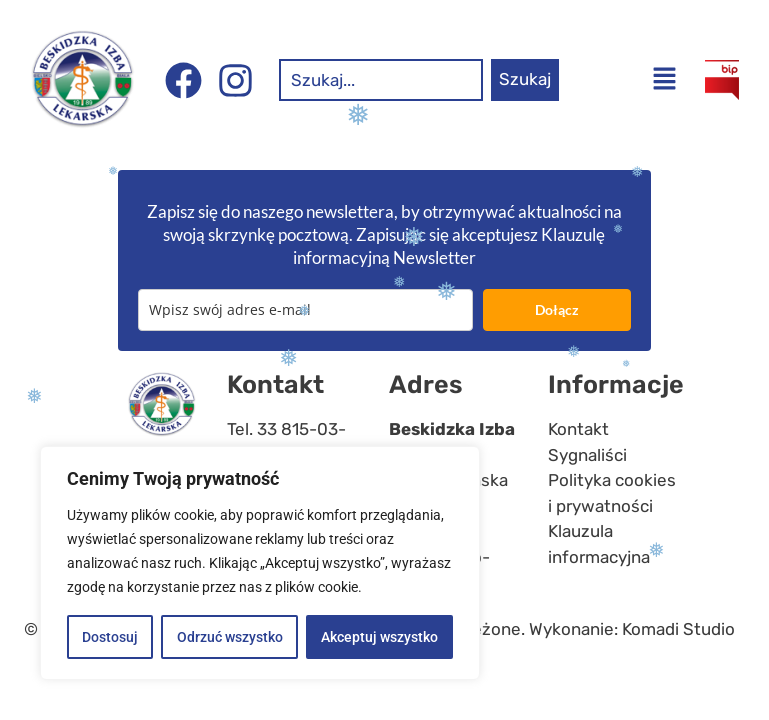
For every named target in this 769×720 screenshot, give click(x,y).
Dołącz (557, 309)
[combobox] (381, 80)
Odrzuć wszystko (229, 637)
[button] (665, 80)
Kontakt (578, 429)
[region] (260, 563)
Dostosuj (110, 637)
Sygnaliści (587, 455)
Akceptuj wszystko (379, 637)
